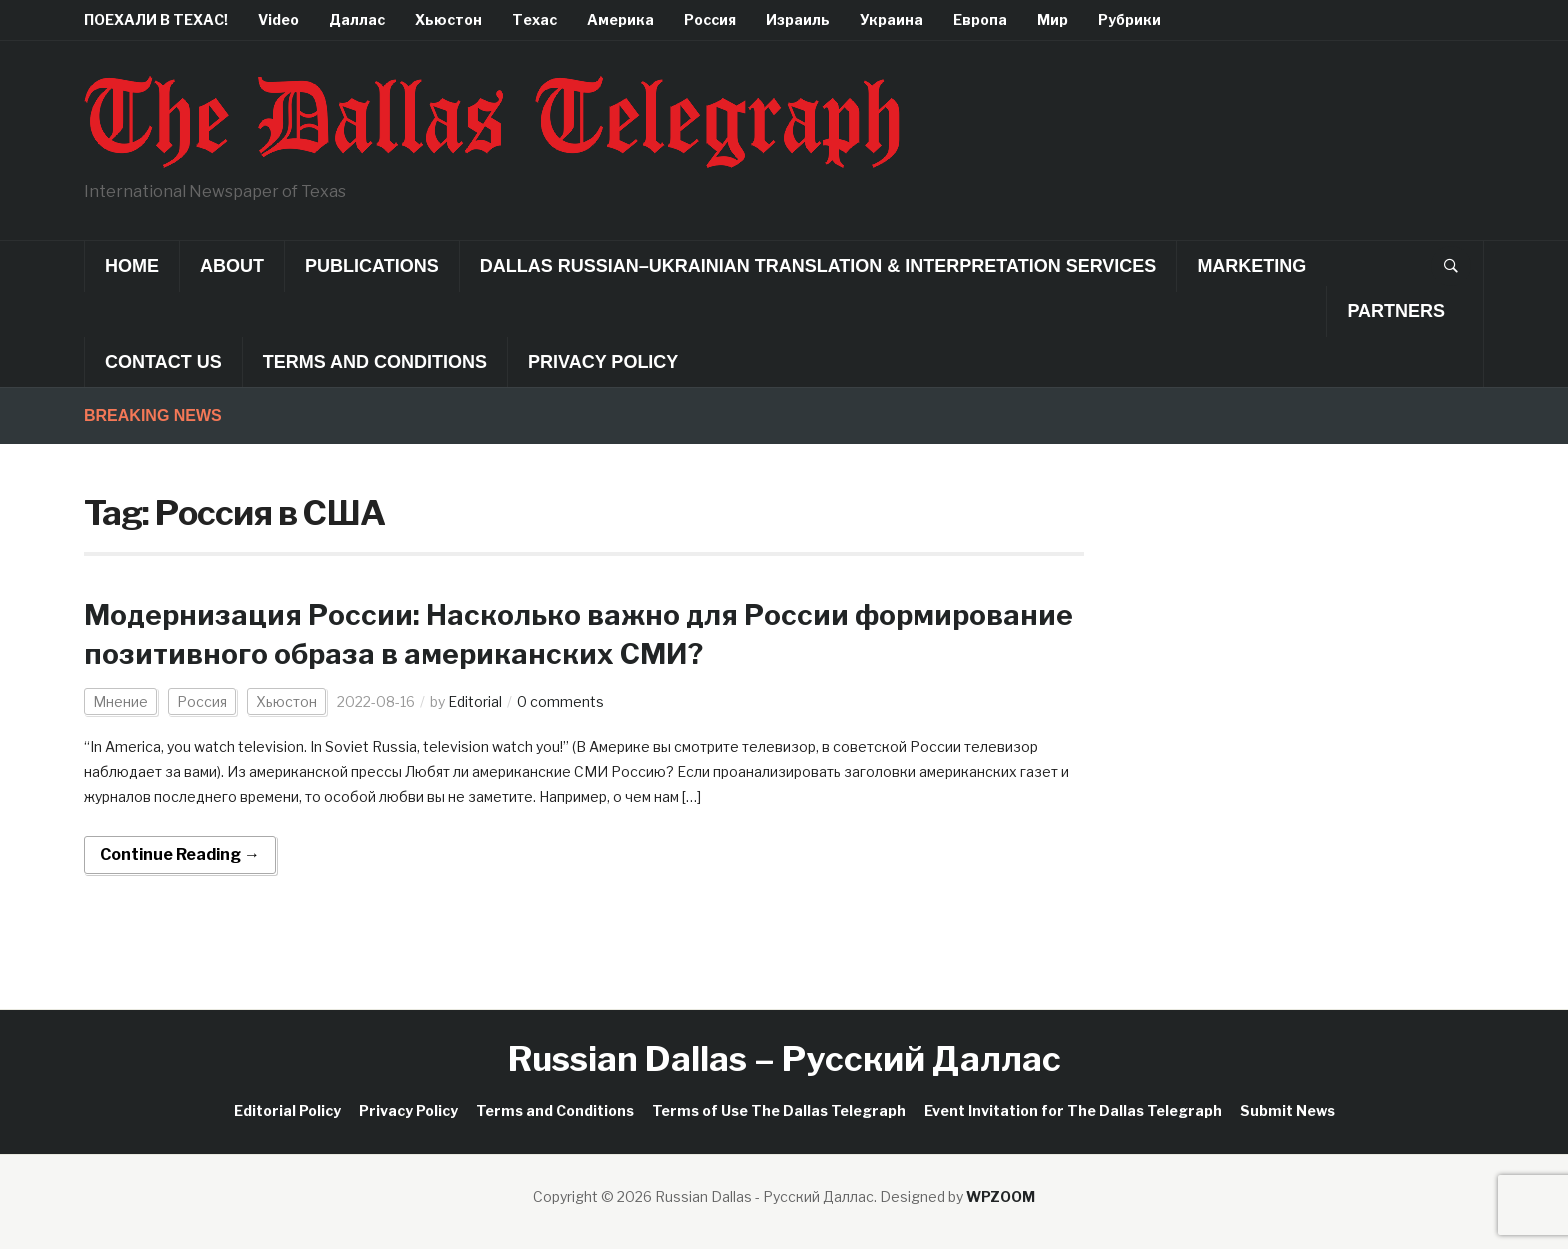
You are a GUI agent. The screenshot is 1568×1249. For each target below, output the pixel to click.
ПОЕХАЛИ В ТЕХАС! (156, 19)
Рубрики (1129, 19)
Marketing (1251, 266)
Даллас (357, 19)
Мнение (120, 701)
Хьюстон (448, 19)
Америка (620, 19)
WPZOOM (1000, 1196)
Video (278, 19)
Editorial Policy (287, 1110)
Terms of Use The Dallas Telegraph (779, 1110)
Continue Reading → (180, 854)
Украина (891, 19)
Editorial (475, 701)
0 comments (560, 701)
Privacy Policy (603, 362)
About (232, 266)
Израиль (798, 19)
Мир (1052, 19)
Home (132, 266)
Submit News (1287, 1110)
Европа (980, 19)
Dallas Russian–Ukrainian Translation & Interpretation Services (818, 266)
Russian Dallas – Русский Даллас (784, 1058)
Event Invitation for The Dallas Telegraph (1073, 1110)
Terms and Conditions (375, 362)
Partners (1396, 311)
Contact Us (163, 362)
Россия (710, 19)
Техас (534, 19)
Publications (372, 266)
